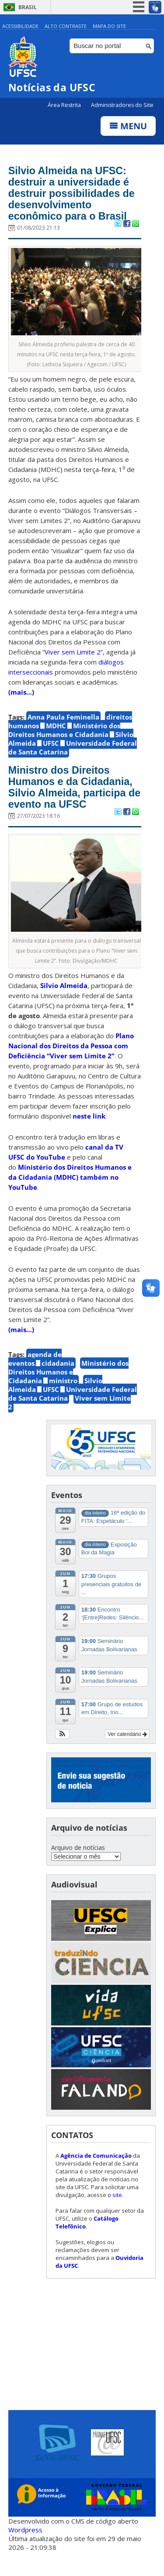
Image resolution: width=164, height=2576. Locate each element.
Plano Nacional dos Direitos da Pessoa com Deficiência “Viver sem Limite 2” (71, 1066)
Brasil (27, 7)
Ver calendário (127, 1754)
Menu (128, 126)
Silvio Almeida (63, 1006)
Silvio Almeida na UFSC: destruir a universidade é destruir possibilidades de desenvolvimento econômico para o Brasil (73, 196)
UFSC (51, 748)
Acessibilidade (20, 26)
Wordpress (25, 2549)
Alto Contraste (66, 26)
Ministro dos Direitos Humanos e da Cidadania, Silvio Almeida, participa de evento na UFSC (63, 799)
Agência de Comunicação (96, 2176)
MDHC (56, 730)
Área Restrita (65, 105)
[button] (62, 1754)
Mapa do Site (109, 26)
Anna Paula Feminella (63, 721)
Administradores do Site (122, 105)
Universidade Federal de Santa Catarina (72, 752)
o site (115, 2215)
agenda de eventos (35, 1379)
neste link (88, 1136)
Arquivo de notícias (78, 1867)
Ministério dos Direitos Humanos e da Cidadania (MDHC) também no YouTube (70, 1197)
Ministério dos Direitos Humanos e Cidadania (64, 735)
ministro (63, 1401)
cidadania (58, 1383)
